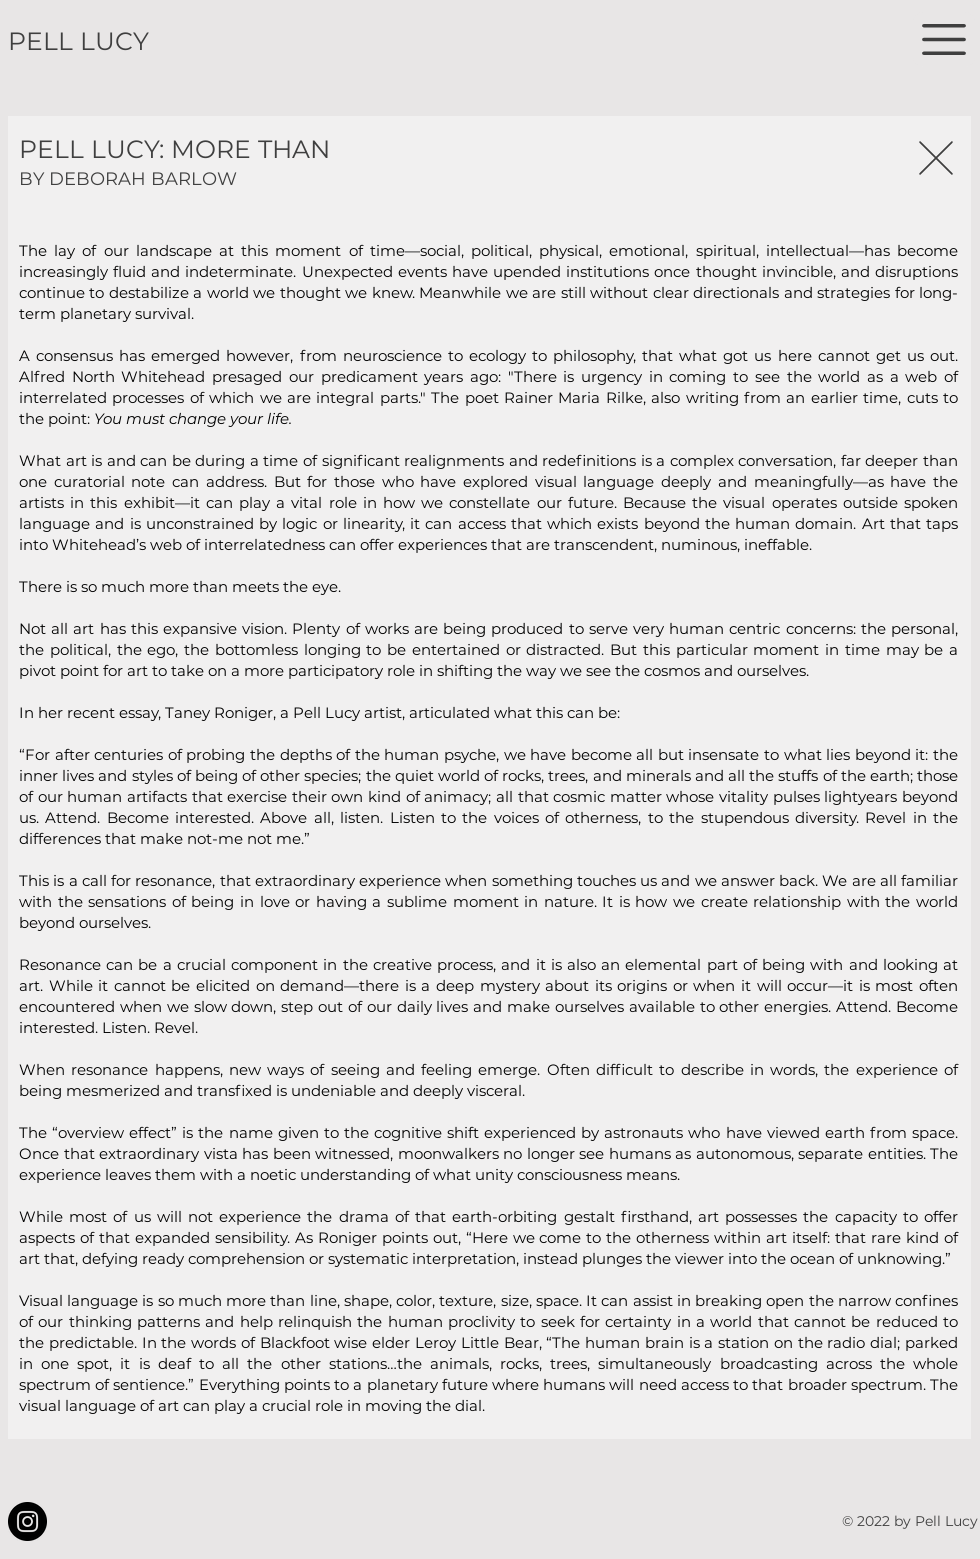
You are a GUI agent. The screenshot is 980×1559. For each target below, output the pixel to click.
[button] (944, 39)
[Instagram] (27, 1521)
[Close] (935, 157)
